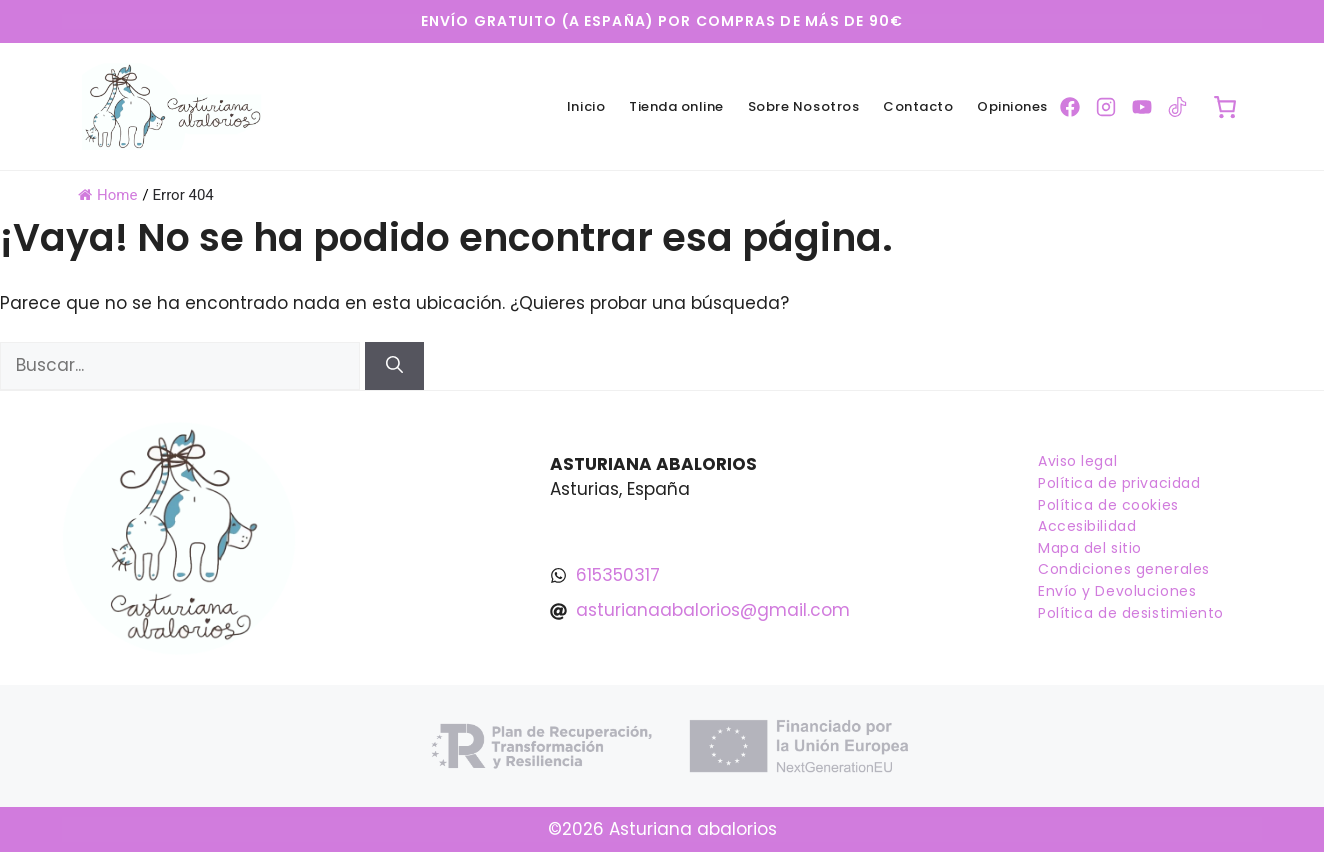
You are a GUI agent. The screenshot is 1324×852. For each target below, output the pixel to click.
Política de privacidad (1119, 483)
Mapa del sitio (1090, 548)
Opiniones (1012, 106)
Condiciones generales (1124, 569)
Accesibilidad (1087, 526)
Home (107, 195)
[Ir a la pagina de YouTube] (1142, 107)
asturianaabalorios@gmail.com (713, 610)
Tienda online (676, 106)
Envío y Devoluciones (1117, 591)
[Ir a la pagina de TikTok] (1178, 107)
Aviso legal (1077, 461)
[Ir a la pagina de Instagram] (1106, 107)
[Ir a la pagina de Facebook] (1070, 107)
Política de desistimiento (1131, 613)
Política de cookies (1108, 505)
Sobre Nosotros (803, 106)
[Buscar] (394, 366)
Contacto (918, 106)
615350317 (618, 575)
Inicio (586, 106)
